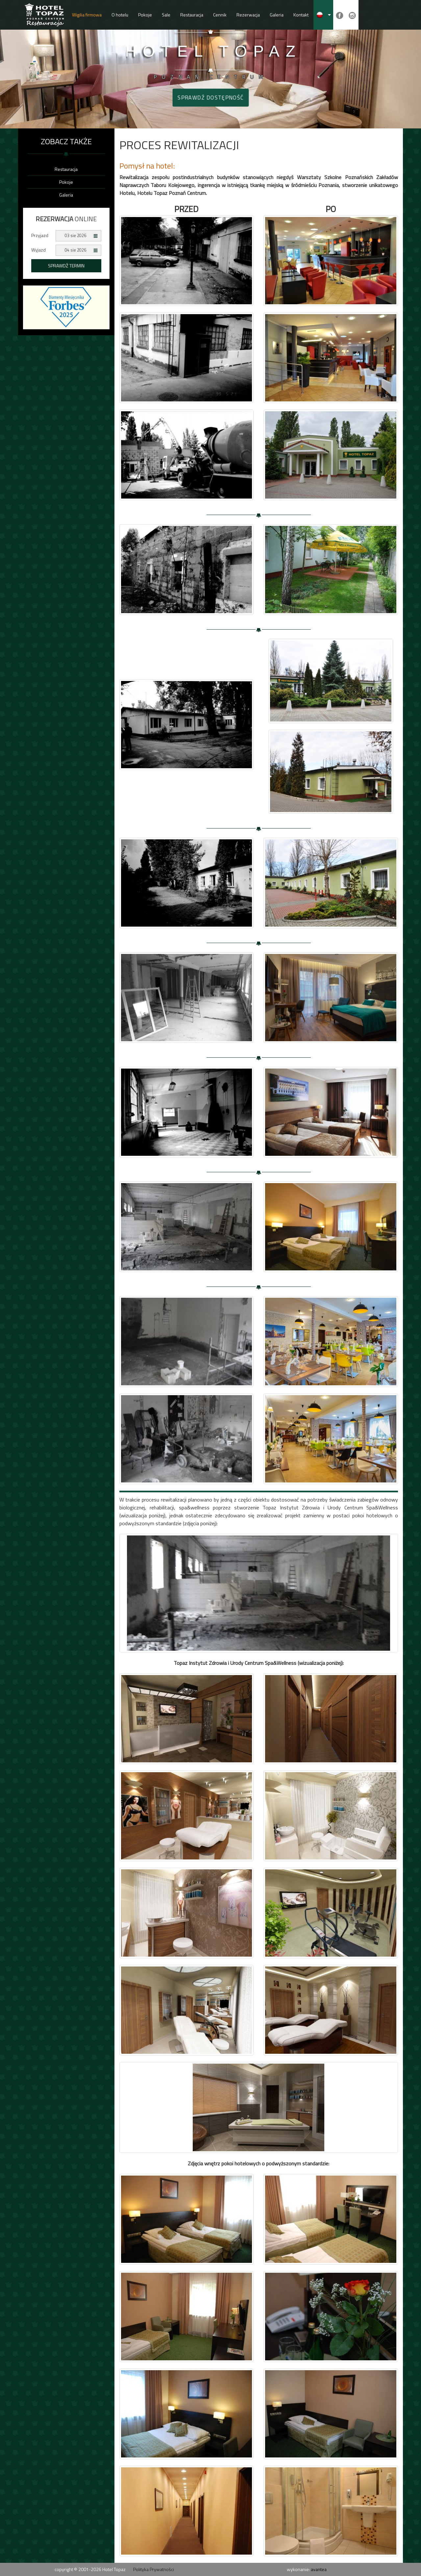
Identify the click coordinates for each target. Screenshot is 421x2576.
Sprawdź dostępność (210, 97)
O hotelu (119, 14)
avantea (319, 2569)
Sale (166, 14)
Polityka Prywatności (153, 2569)
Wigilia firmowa (87, 14)
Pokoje (145, 14)
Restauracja (191, 14)
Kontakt (301, 14)
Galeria (277, 14)
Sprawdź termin (66, 265)
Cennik (220, 14)
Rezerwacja (248, 14)
